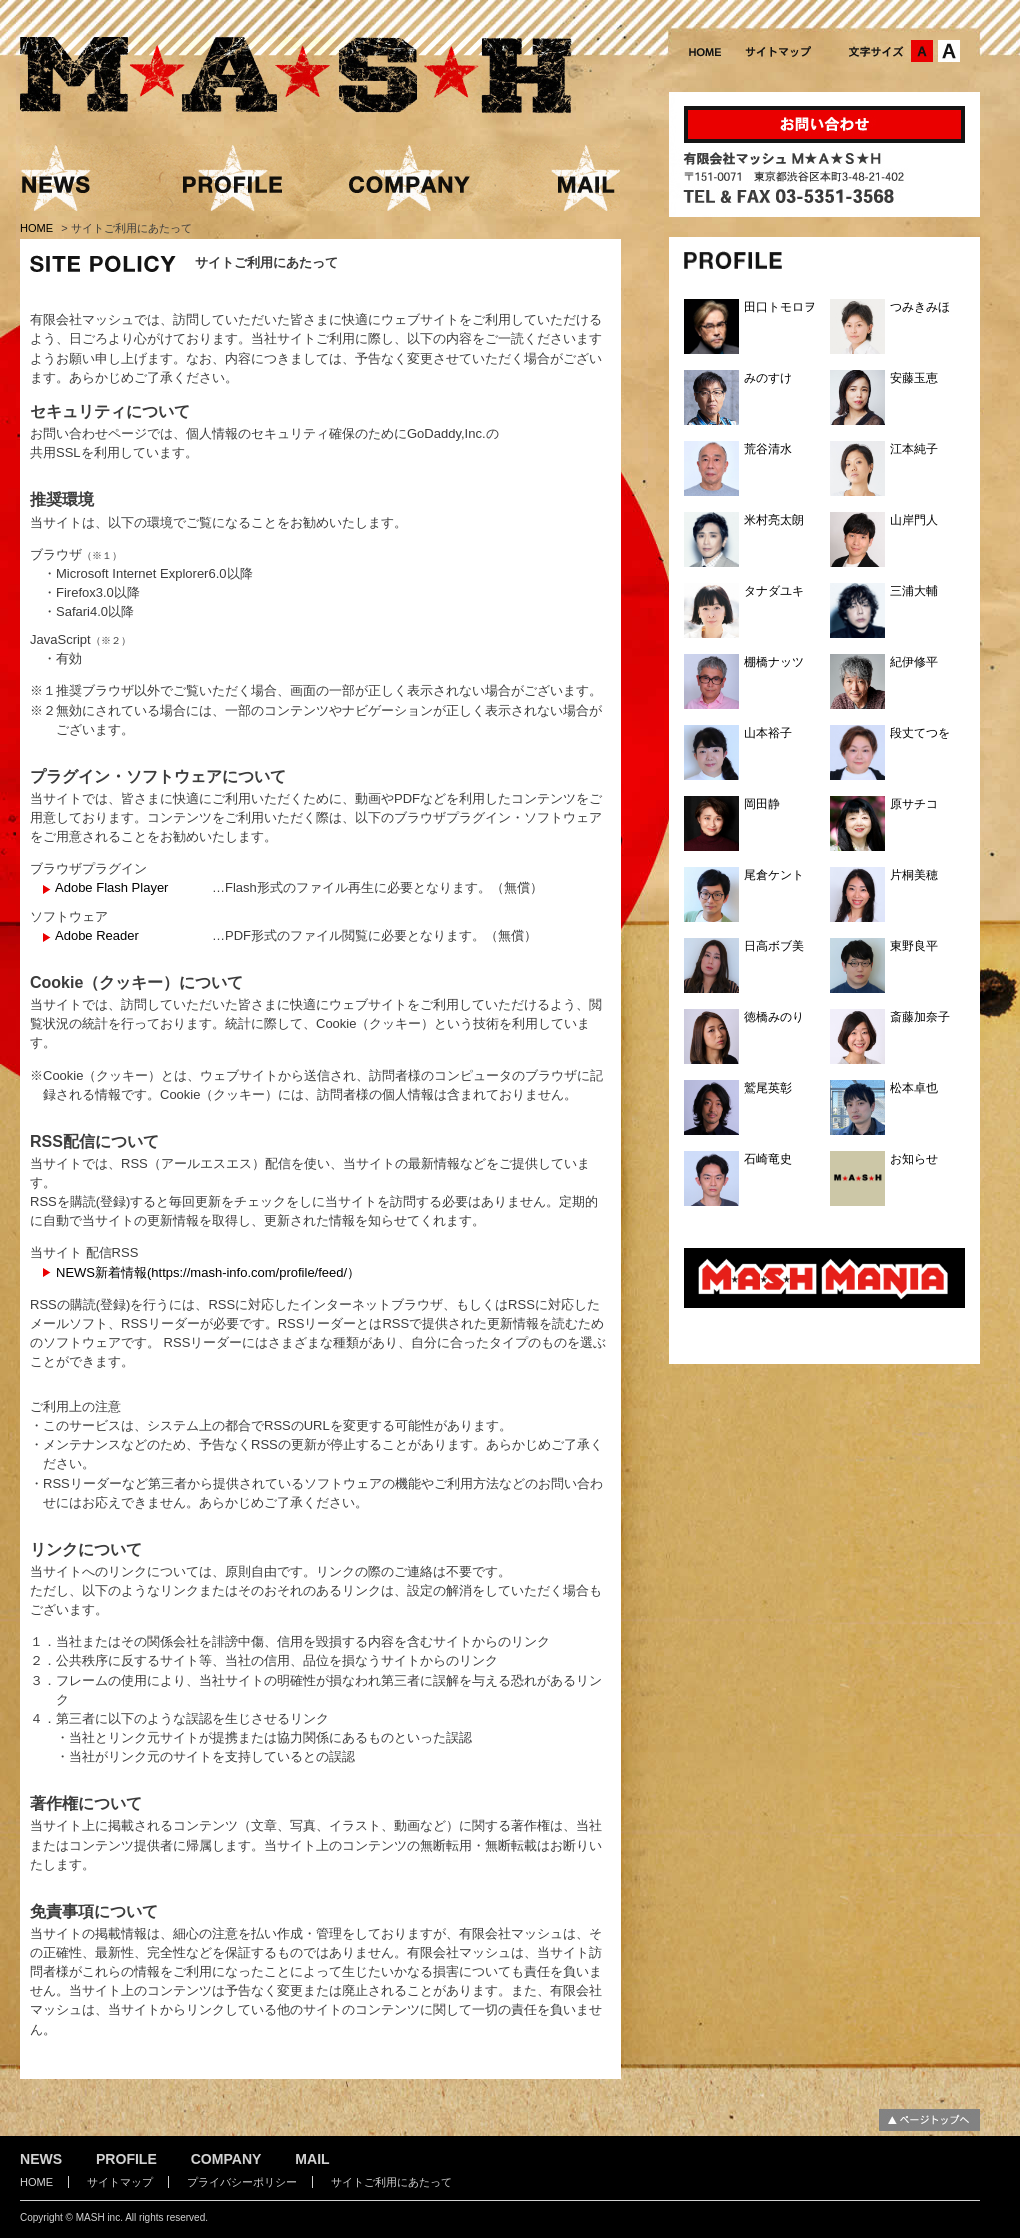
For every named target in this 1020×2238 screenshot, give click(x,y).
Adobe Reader (97, 935)
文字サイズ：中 (922, 51)
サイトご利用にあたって (391, 2182)
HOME (38, 228)
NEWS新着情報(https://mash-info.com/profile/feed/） (208, 1272)
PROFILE (126, 2159)
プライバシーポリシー (242, 2182)
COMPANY (226, 2159)
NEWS (41, 2159)
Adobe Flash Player (111, 887)
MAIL (312, 2159)
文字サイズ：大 (949, 51)
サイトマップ (120, 2182)
